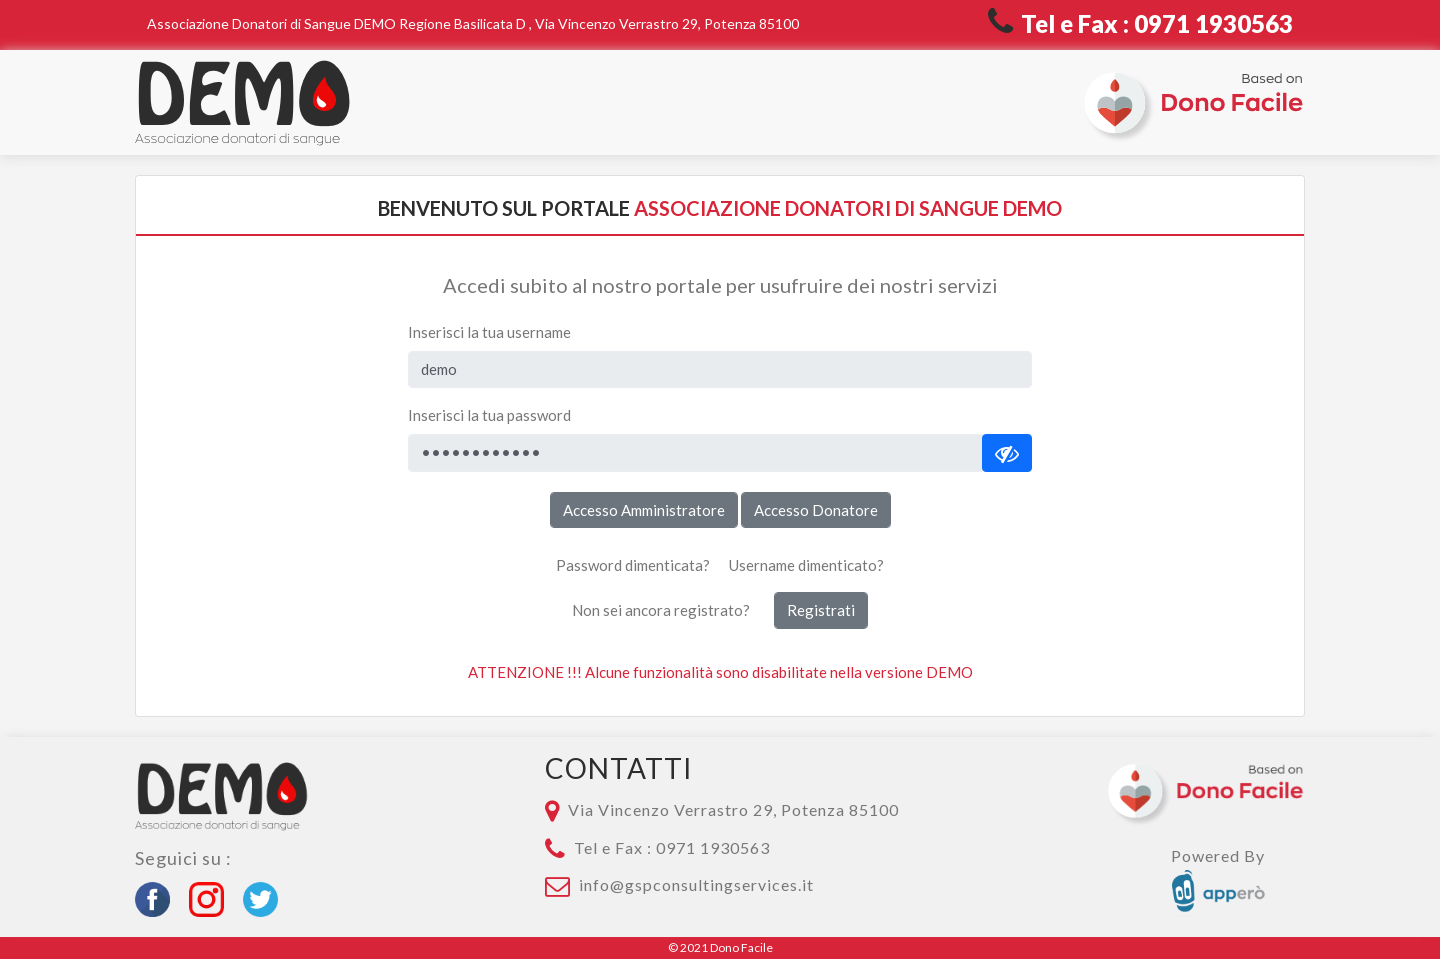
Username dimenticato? (806, 565)
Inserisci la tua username (489, 332)
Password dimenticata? (633, 565)
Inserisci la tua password (489, 415)
